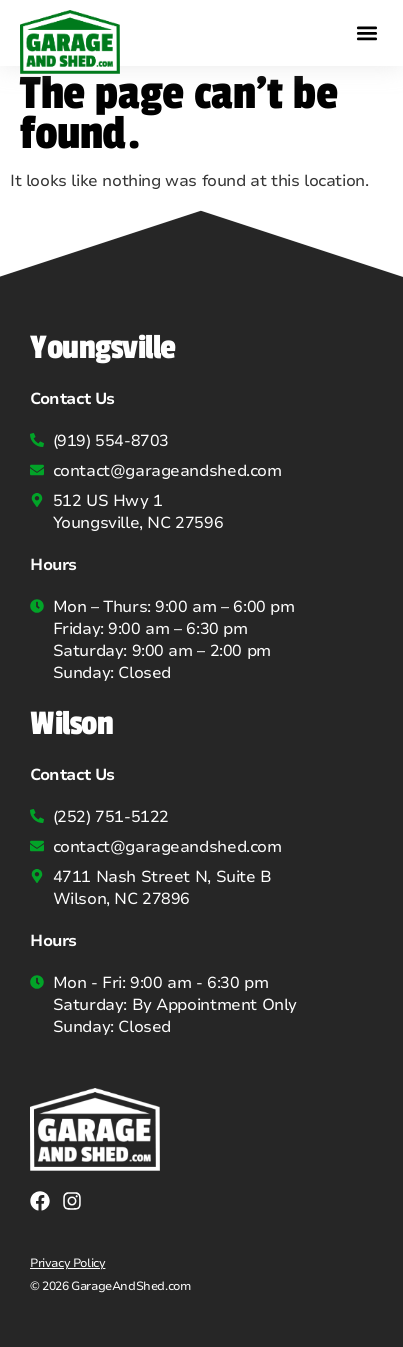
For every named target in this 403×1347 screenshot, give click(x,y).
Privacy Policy (67, 1263)
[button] (366, 32)
